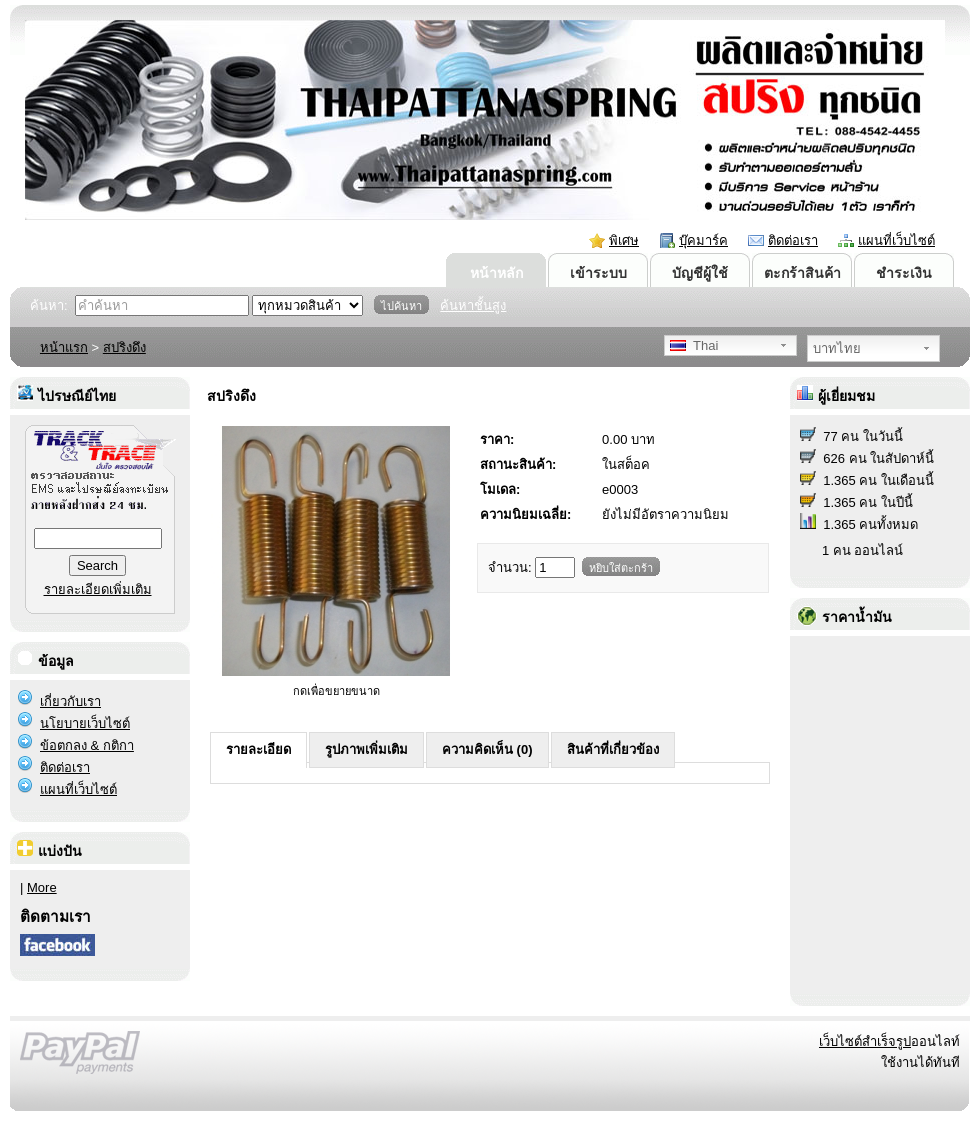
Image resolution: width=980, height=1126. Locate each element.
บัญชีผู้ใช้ (700, 273)
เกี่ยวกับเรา (70, 701)
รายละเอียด (258, 749)
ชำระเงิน (904, 273)
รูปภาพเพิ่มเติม (366, 749)
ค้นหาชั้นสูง (473, 305)
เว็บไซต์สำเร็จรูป (865, 1041)
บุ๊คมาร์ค (703, 240)
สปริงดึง (124, 347)
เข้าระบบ (598, 273)
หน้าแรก (64, 347)
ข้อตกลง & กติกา (87, 745)
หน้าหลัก (496, 273)
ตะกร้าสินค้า (802, 273)
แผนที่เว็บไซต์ (896, 240)
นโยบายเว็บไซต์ (85, 723)
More (42, 887)
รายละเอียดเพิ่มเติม (98, 589)
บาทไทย (837, 348)
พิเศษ (624, 240)
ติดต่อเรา (793, 240)
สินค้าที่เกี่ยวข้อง (613, 749)
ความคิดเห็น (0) (487, 749)
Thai (694, 345)
